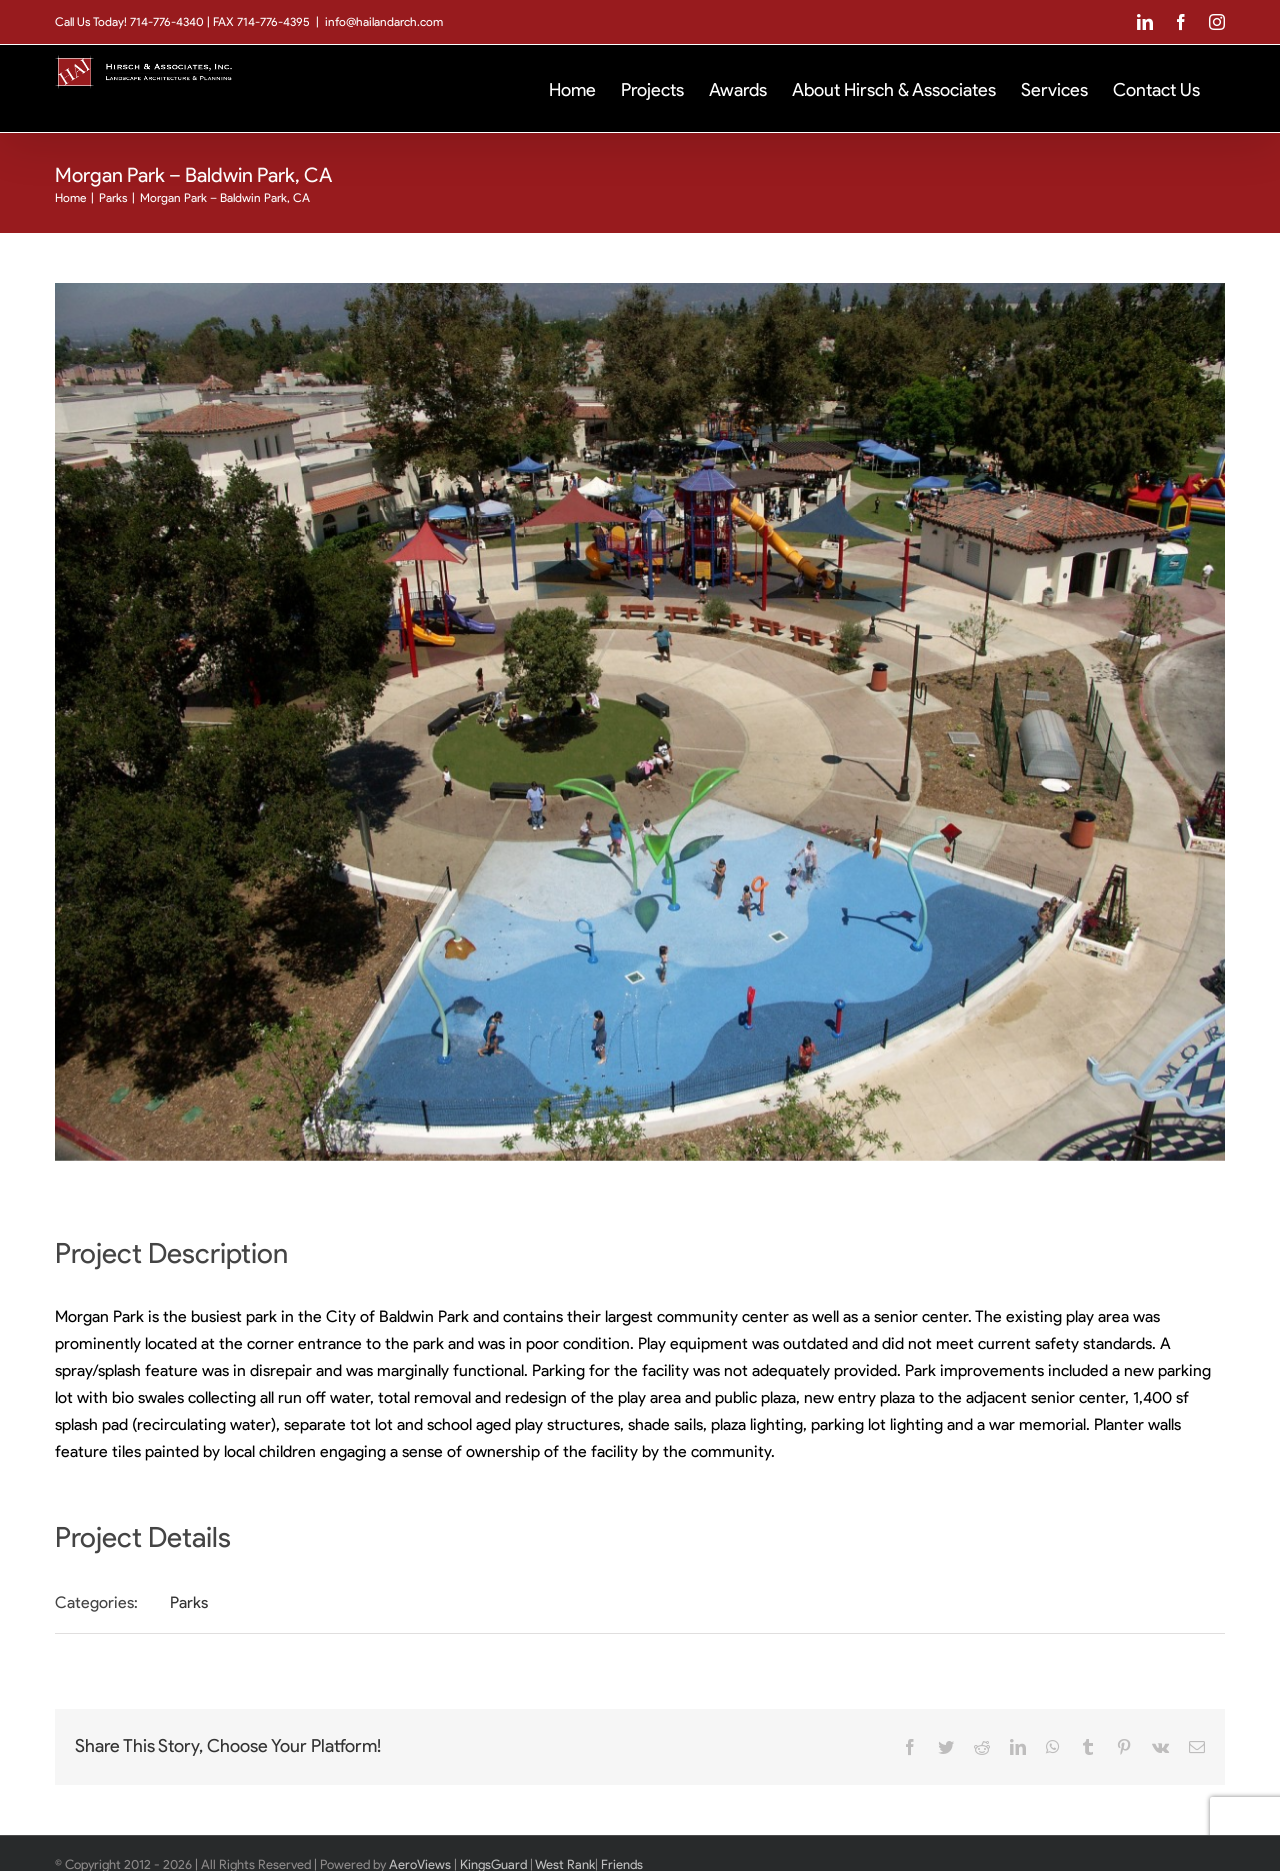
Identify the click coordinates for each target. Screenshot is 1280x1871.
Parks (189, 1602)
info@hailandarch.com (384, 21)
